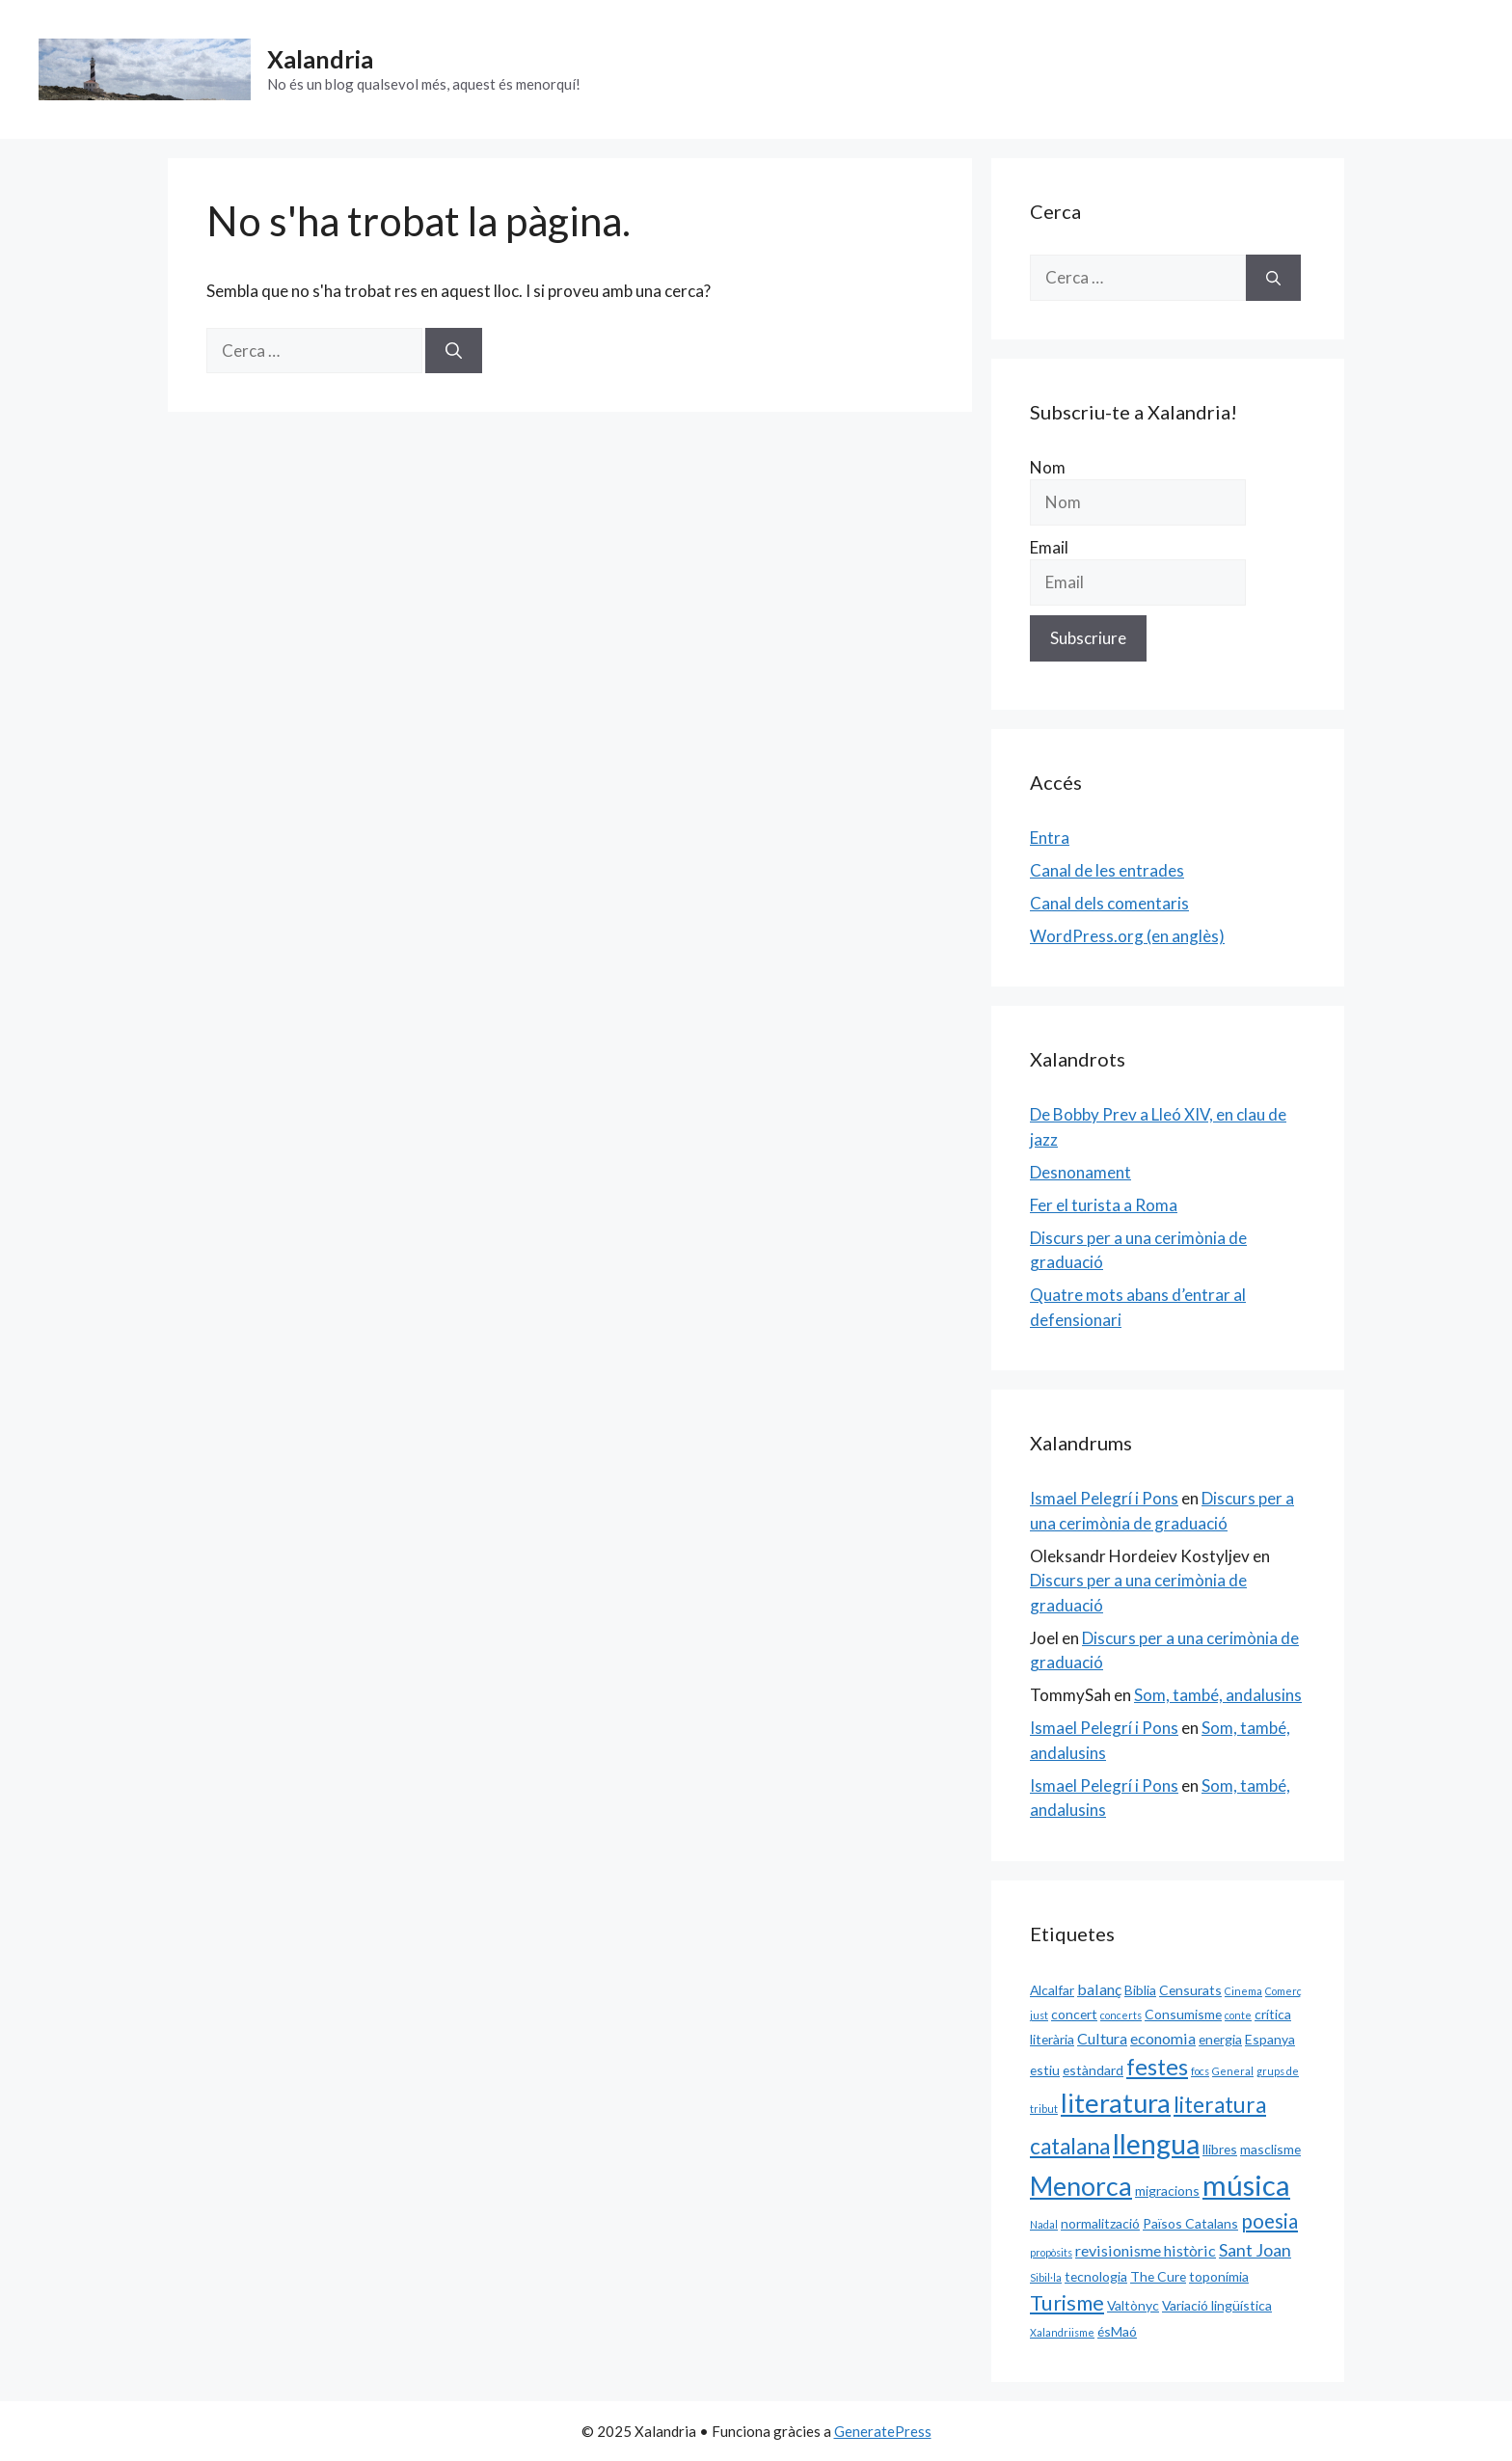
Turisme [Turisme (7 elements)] (1067, 2302)
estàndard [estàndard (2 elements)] (1093, 2070)
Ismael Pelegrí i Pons (1104, 1498)
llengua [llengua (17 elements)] (1156, 2143)
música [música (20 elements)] (1246, 2185)
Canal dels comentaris (1109, 903)
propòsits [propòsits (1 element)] (1051, 2252)
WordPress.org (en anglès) (1127, 936)
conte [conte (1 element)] (1238, 2015)
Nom (1048, 467)
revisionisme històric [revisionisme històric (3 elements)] (1145, 2250)
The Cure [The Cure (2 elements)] (1158, 2276)
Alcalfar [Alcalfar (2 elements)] (1052, 1990)
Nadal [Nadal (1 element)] (1044, 2224)
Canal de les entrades (1107, 870)
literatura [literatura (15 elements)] (1116, 2103)
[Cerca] (453, 351)
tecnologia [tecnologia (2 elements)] (1096, 2276)
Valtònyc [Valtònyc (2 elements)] (1133, 2305)
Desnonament (1080, 1172)
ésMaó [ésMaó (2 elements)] (1117, 2331)
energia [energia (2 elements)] (1220, 2039)
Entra (1049, 837)
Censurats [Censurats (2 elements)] (1190, 1990)
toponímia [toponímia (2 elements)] (1219, 2276)
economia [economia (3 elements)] (1163, 2038)
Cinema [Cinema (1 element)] (1243, 1991)
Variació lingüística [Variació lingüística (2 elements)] (1217, 2305)
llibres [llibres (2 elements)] (1219, 2149)
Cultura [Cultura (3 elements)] (1102, 2038)
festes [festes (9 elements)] (1157, 2066)
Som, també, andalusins (1218, 1695)
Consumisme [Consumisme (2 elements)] (1183, 2014)
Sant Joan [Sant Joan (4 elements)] (1255, 2249)
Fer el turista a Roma (1103, 1205)
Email (1049, 547)
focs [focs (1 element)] (1200, 2071)
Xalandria (320, 58)
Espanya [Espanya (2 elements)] (1270, 2039)
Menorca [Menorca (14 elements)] (1081, 2186)
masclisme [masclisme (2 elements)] (1270, 2149)
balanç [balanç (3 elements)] (1099, 1989)
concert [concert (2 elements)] (1074, 2014)
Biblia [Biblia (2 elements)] (1140, 1990)
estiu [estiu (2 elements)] (1045, 2070)
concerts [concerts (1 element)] (1121, 2015)
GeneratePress (883, 2431)
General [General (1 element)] (1233, 2071)
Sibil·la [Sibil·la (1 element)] (1046, 2277)
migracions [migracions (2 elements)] (1167, 2190)
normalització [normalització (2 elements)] (1100, 2223)
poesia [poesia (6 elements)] (1269, 2220)
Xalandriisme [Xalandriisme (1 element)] (1062, 2332)
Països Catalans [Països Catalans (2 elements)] (1190, 2223)
